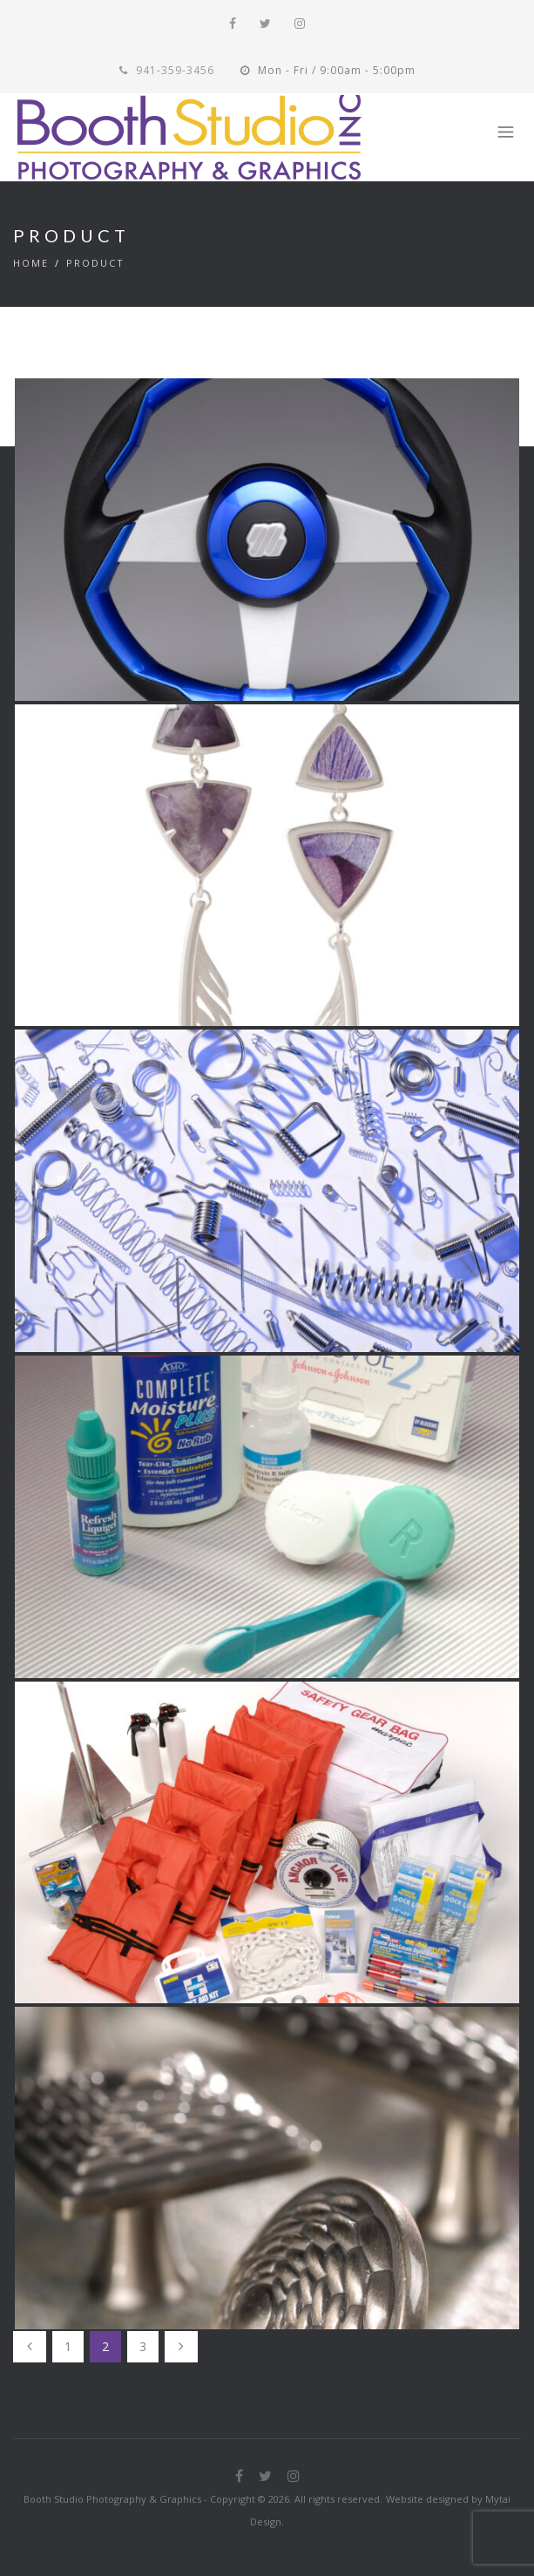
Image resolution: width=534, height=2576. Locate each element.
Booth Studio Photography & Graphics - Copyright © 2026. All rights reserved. (203, 2498)
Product (95, 262)
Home (31, 262)
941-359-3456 (166, 70)
